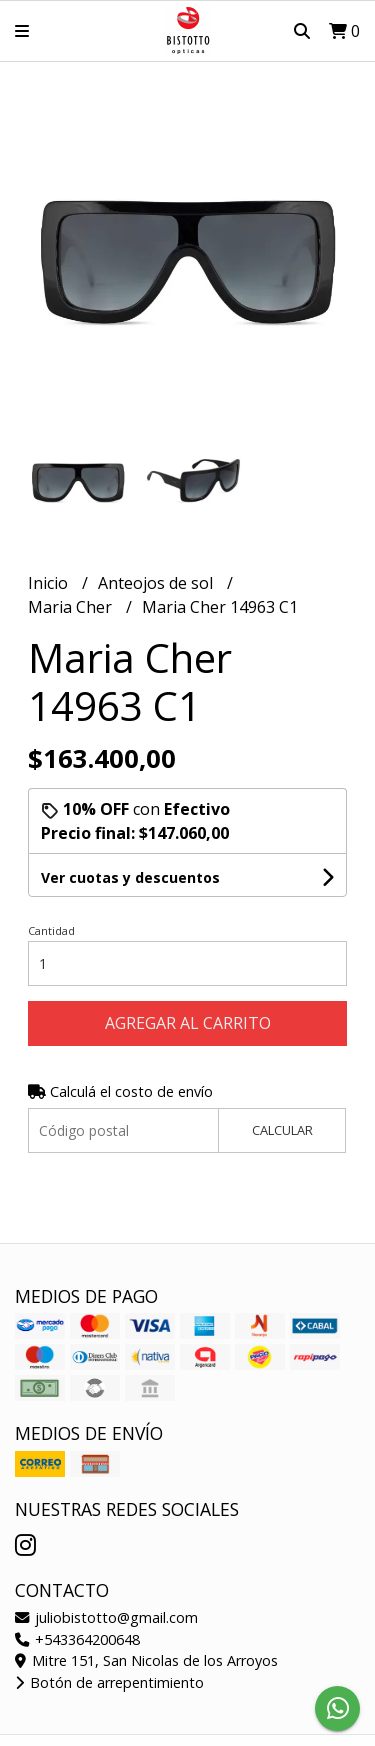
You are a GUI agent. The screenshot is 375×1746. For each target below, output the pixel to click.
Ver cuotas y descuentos (130, 877)
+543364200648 (77, 1639)
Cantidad (51, 930)
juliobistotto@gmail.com (106, 1617)
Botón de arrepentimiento (109, 1682)
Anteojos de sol (157, 583)
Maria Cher (72, 607)
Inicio (50, 583)
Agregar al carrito (188, 1023)
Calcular (282, 1130)
